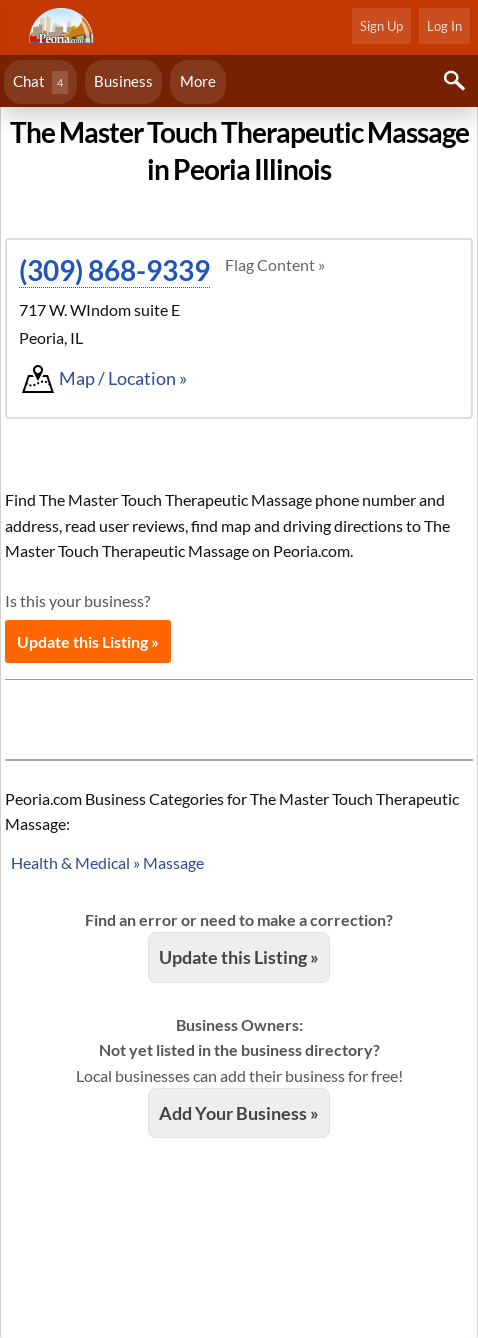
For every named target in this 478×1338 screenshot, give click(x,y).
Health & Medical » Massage (107, 862)
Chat (40, 82)
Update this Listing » (88, 641)
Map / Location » (123, 378)
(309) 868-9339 (114, 270)
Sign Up (381, 26)
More (198, 81)
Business (123, 81)
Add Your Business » (239, 1113)
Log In (444, 26)
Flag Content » (275, 264)
